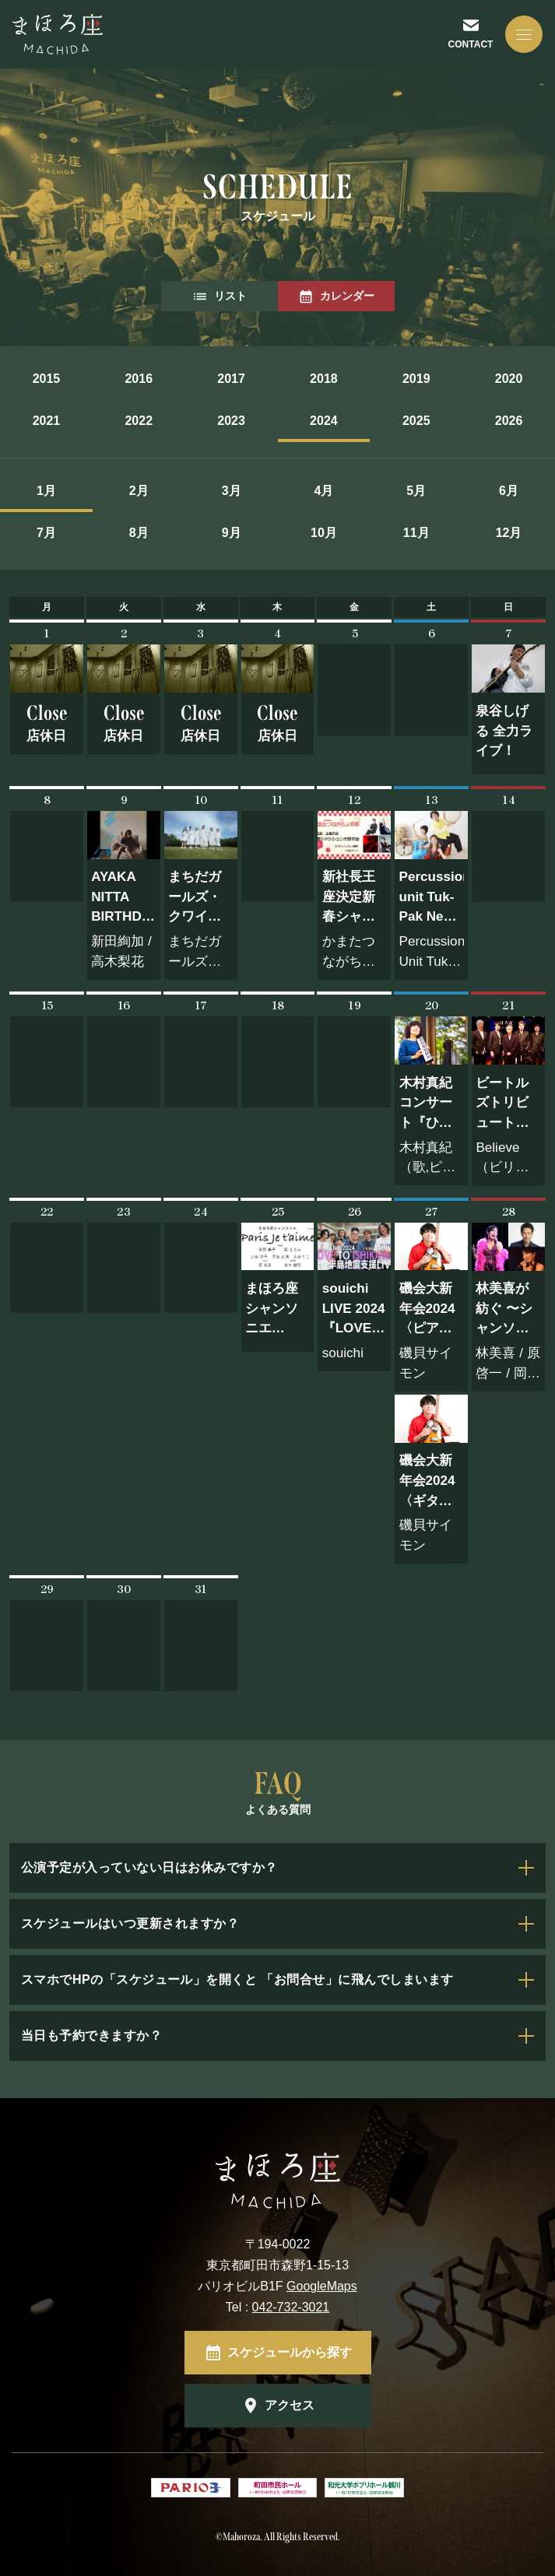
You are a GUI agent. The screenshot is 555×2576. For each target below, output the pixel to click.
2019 (416, 378)
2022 (139, 420)
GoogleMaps (321, 2286)
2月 (139, 490)
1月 (46, 490)
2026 (509, 420)
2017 (231, 378)
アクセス (289, 2405)
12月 (509, 532)
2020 (509, 378)
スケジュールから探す (289, 2352)
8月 (139, 532)
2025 (416, 420)
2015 (47, 378)
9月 (231, 532)
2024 (324, 420)
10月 (324, 532)
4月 (323, 490)
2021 (47, 420)
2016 (139, 378)
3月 (231, 490)
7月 (46, 532)
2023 (231, 420)
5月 (416, 490)
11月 (416, 532)
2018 (324, 378)
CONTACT (471, 44)
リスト (219, 296)
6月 (508, 490)
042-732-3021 (291, 2307)
